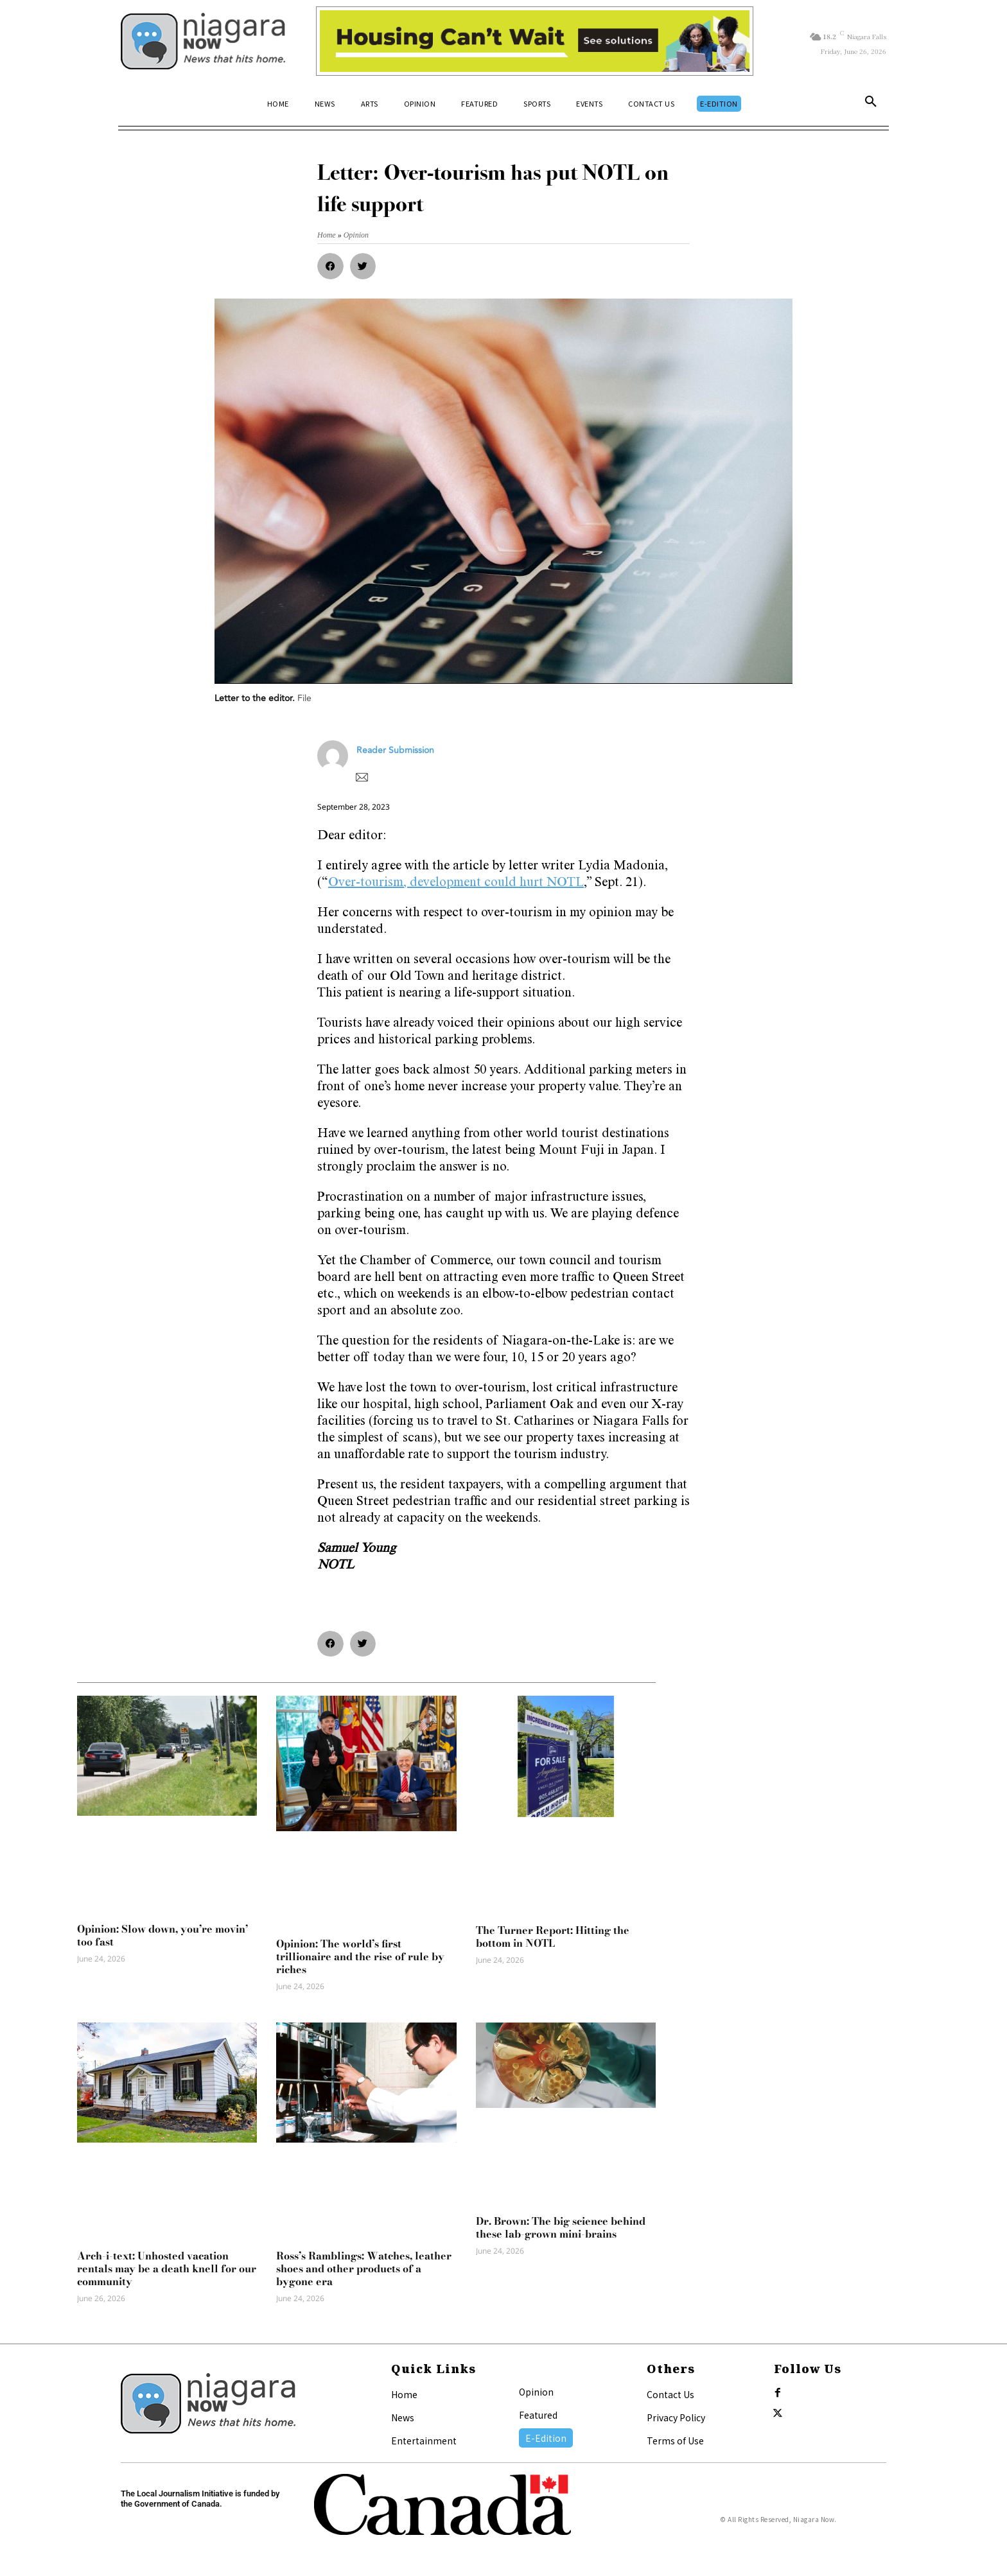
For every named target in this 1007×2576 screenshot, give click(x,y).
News (402, 2417)
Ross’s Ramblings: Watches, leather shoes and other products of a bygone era (363, 2268)
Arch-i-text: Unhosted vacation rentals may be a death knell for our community (166, 2268)
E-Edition (545, 2438)
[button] (870, 104)
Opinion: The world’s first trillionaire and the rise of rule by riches (360, 1956)
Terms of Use (675, 2440)
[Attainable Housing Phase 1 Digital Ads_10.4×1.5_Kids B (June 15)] (534, 41)
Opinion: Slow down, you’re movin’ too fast (162, 1935)
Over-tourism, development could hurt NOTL (456, 883)
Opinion (536, 2391)
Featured (538, 2414)
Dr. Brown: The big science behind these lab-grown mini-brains (560, 2227)
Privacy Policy (676, 2417)
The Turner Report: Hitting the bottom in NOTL (552, 1936)
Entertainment (424, 2440)
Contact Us (670, 2394)
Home (404, 2394)
